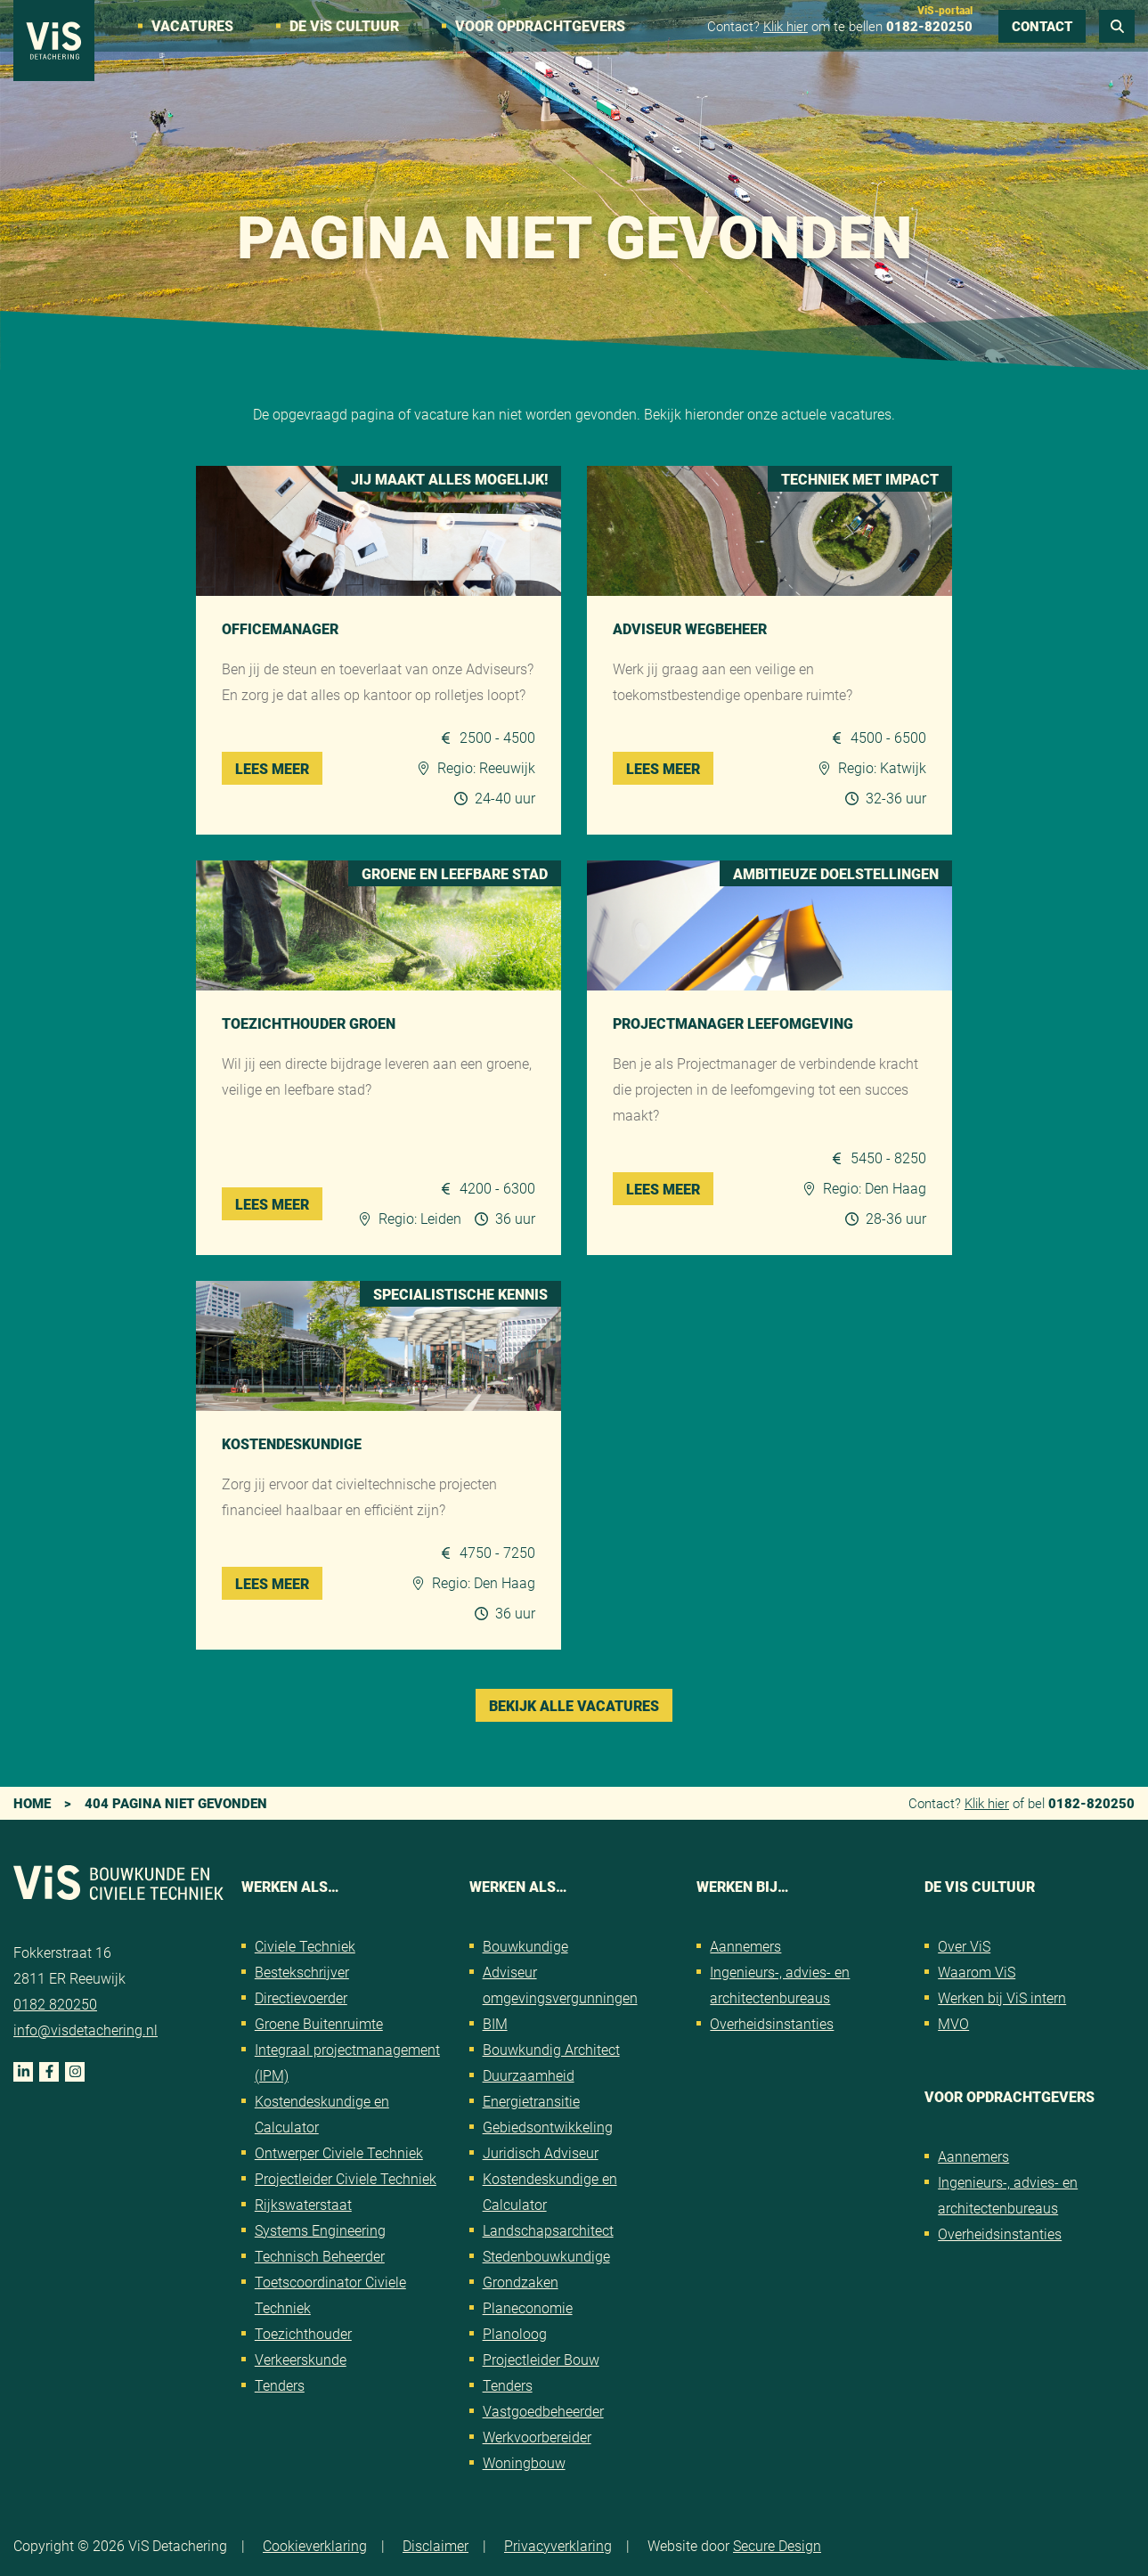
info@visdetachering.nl (85, 2029)
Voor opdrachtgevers (540, 25)
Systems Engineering (320, 2230)
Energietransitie (531, 2100)
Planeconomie (528, 2307)
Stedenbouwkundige (546, 2255)
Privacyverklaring (558, 2545)
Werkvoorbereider (537, 2436)
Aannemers (745, 1945)
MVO (953, 2023)
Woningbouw (524, 2462)
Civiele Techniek (305, 1945)
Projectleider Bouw (541, 2359)
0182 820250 (55, 2003)
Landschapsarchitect (548, 2230)
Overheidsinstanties (772, 2023)
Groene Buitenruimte (319, 2023)
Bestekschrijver (302, 1971)
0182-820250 (929, 26)
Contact (1042, 26)
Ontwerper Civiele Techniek (339, 2152)
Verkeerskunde (300, 2359)
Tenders (280, 2385)
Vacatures (192, 25)
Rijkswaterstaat (303, 2204)
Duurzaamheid (528, 2075)
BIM (495, 2023)
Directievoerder (301, 1997)
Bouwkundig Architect (551, 2049)
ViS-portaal (945, 9)
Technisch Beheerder (320, 2255)
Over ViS (964, 1945)
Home (32, 1803)
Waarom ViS (976, 1971)
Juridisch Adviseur (540, 2152)
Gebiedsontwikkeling (548, 2126)
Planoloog (515, 2333)
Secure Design (777, 2545)
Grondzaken (520, 2281)
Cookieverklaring (315, 2545)
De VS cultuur (344, 25)
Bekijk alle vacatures (574, 1705)
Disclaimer (435, 2545)
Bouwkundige (525, 1945)
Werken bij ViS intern (1002, 1997)
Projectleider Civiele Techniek (345, 2178)
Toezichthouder (303, 2333)
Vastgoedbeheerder (543, 2410)
